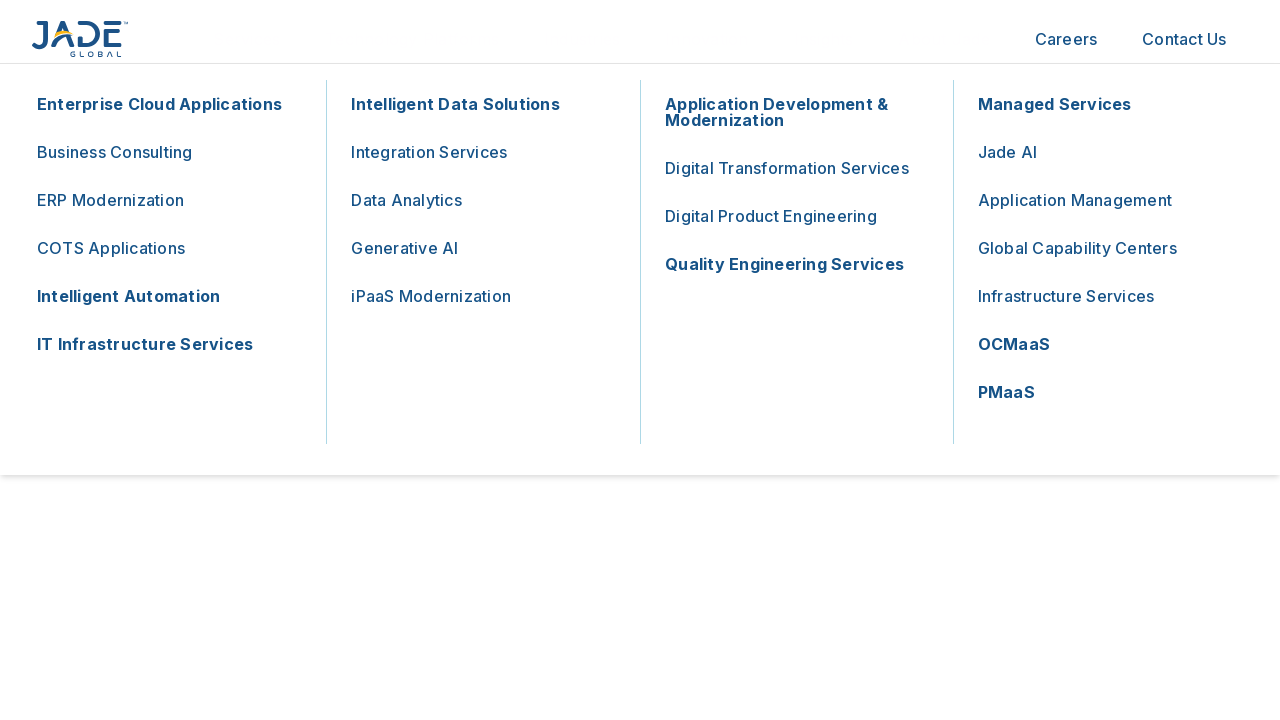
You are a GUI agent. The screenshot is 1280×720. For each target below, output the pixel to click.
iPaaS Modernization (431, 296)
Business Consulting (115, 152)
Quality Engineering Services (784, 264)
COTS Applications (111, 248)
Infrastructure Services (1066, 296)
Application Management (1075, 200)
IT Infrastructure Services (145, 344)
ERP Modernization (110, 200)
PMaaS (1006, 392)
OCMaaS (1014, 344)
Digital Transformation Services (787, 168)
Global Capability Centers (1077, 248)
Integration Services (429, 152)
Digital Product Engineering (771, 216)
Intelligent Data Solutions (455, 104)
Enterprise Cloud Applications (159, 104)
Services (246, 39)
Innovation (707, 39)
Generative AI (404, 248)
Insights (824, 39)
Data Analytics (406, 200)
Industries (582, 39)
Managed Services (1055, 104)
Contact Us (1184, 39)
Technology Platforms (412, 39)
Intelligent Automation (129, 296)
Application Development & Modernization (776, 112)
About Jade (944, 39)
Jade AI (1008, 152)
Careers (1066, 39)
